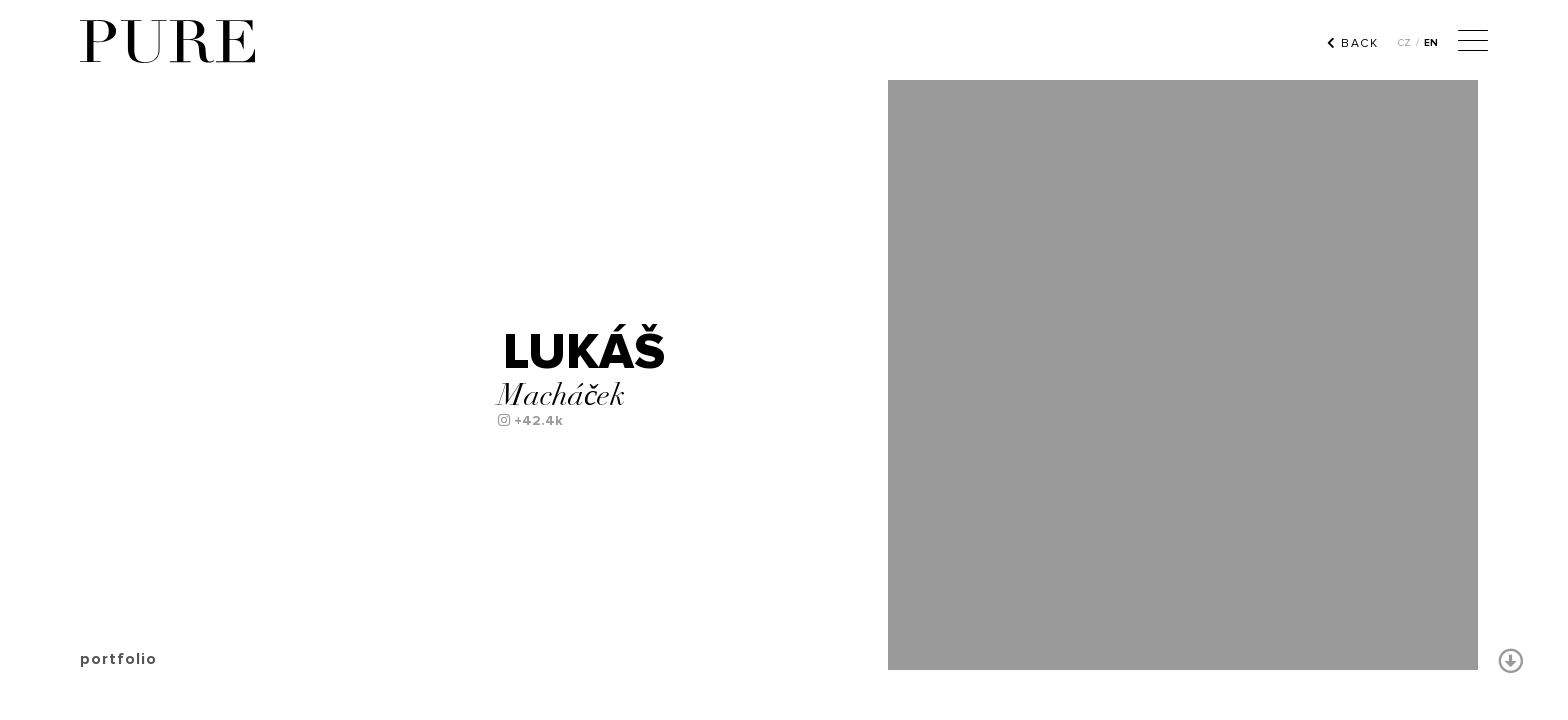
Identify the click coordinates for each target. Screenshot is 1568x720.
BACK (1352, 43)
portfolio (118, 659)
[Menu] (1473, 43)
